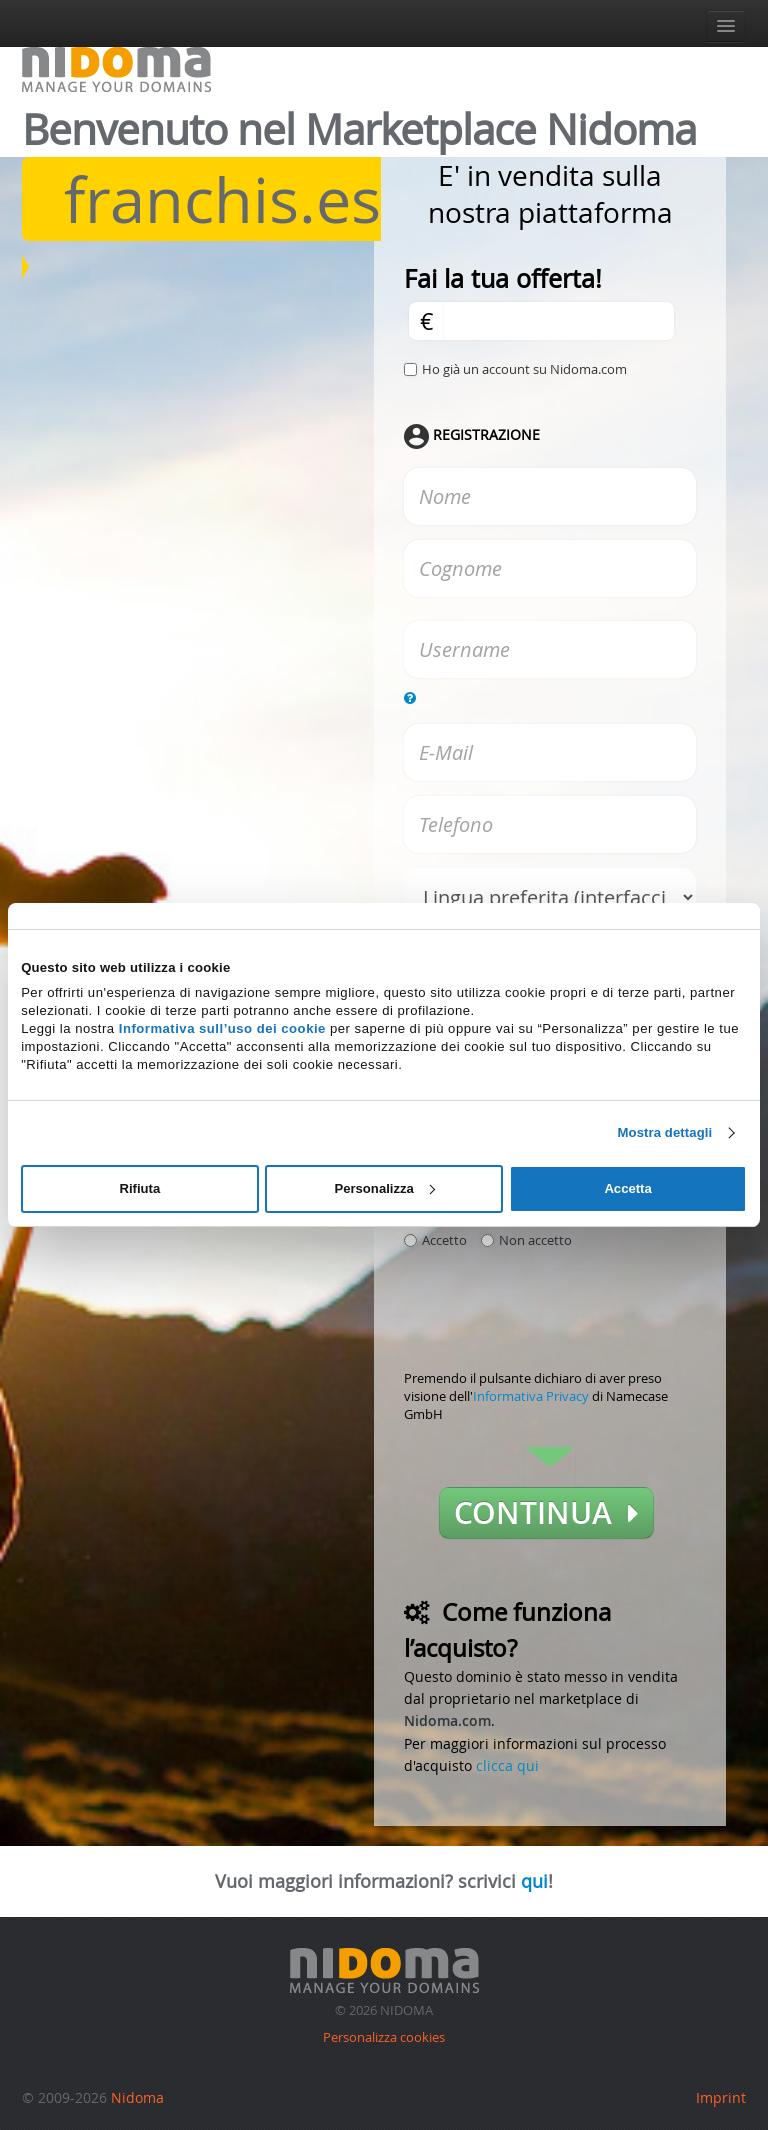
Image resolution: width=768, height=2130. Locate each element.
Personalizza (384, 1188)
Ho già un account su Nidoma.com (524, 369)
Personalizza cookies (384, 2037)
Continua (546, 1513)
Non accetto (526, 1240)
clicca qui (507, 1765)
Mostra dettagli (665, 1132)
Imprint (721, 2097)
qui (534, 1881)
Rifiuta (139, 1188)
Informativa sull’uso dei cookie (222, 1028)
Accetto (435, 1240)
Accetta (627, 1188)
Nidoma (137, 2097)
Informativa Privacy (531, 1396)
